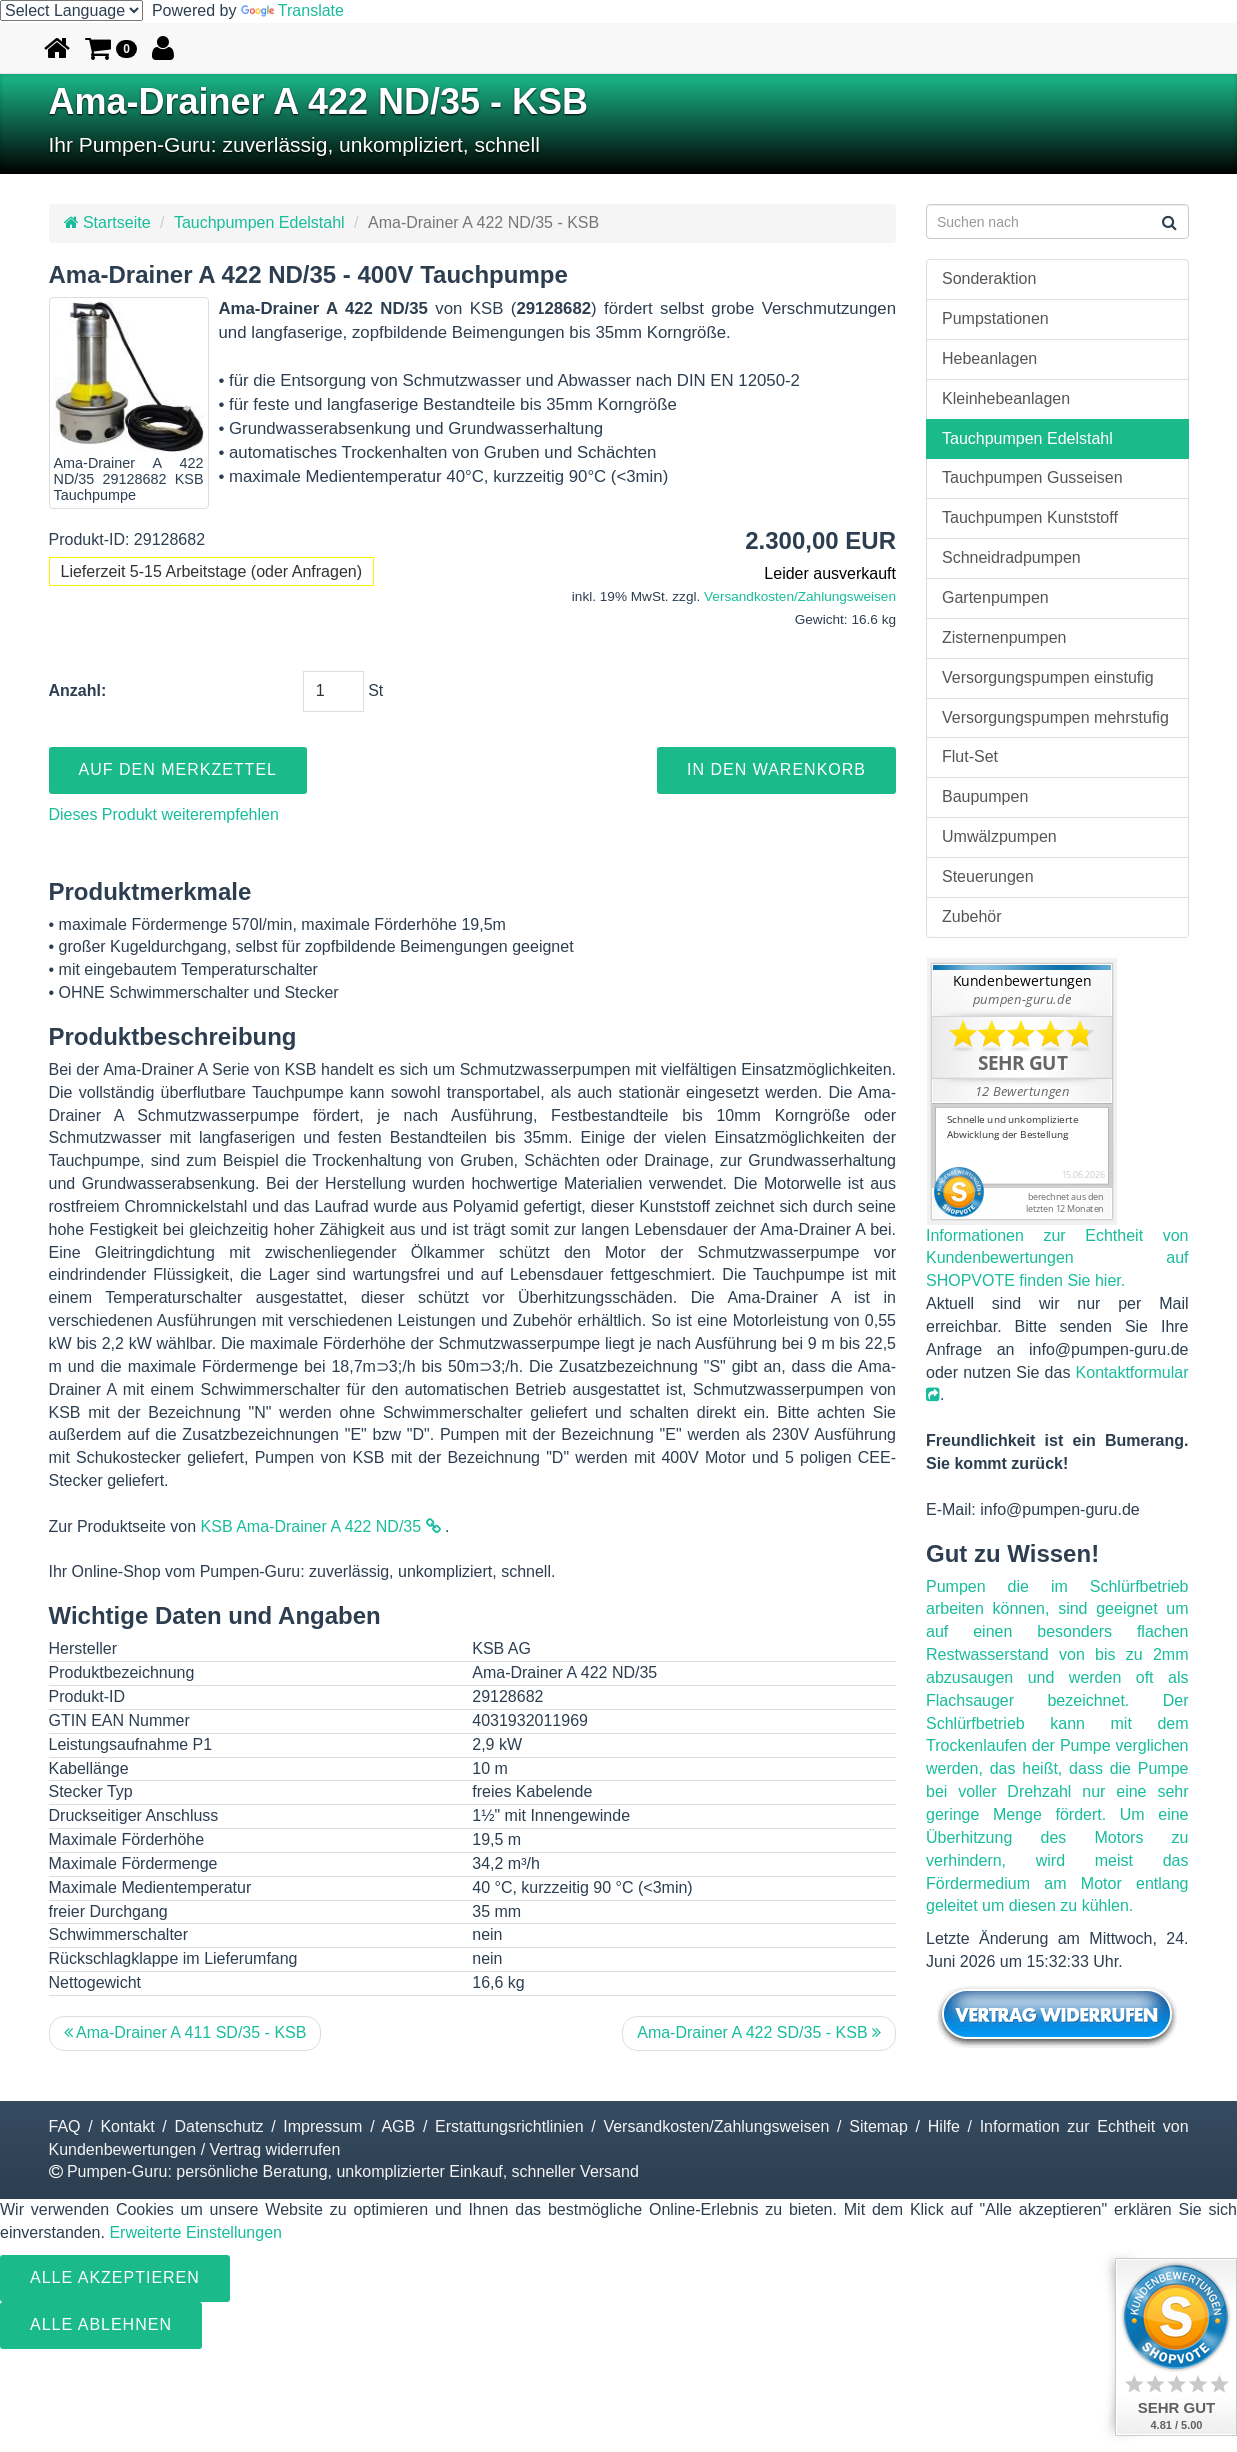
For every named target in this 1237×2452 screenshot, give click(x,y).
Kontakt (127, 2126)
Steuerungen (988, 876)
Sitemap (878, 2126)
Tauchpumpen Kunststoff (1030, 517)
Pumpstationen (995, 318)
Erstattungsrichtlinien (509, 2126)
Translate (292, 10)
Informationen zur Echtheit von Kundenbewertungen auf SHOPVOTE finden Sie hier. (1057, 1258)
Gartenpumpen (995, 597)
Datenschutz (219, 2126)
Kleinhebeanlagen (1006, 398)
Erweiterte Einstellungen (195, 2232)
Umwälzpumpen (999, 836)
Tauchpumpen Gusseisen (1032, 477)
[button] (111, 48)
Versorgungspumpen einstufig (1048, 677)
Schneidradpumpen (1011, 557)
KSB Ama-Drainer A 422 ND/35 (321, 1526)
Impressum (322, 2126)
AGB (398, 2126)
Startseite (107, 222)
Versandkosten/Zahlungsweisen (800, 596)
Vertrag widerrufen (275, 2149)
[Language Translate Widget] (71, 10)
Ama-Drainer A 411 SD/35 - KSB (185, 2032)
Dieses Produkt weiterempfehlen (164, 814)
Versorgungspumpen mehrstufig (1055, 717)
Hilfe (944, 2126)
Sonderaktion (989, 278)
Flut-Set (970, 756)
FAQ (65, 2126)
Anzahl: (78, 690)
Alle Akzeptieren (115, 2277)
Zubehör (972, 916)
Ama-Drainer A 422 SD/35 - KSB (759, 2032)
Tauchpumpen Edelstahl (259, 222)
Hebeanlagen (989, 358)
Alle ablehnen (101, 2324)
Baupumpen (985, 796)
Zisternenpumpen (1004, 637)
